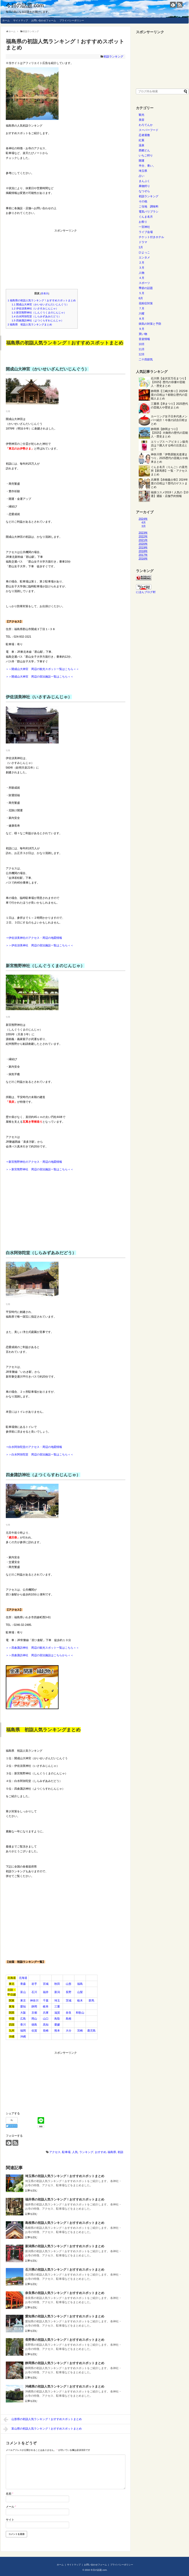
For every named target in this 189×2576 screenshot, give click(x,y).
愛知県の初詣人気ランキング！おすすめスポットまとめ (64, 2316)
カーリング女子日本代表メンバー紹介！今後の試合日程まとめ (169, 420)
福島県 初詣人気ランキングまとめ (30, 324)
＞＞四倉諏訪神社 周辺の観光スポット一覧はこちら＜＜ (42, 1647)
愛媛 (57, 2024)
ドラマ (143, 242)
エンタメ (144, 257)
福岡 (23, 2030)
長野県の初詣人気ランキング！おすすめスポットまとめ (64, 2339)
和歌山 (80, 2012)
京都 (34, 2012)
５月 (141, 293)
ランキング (86, 2152)
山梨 (80, 1992)
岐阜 (46, 2006)
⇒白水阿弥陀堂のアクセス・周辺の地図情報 (34, 1446)
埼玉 (57, 2000)
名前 (9, 2493)
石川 (34, 1992)
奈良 (68, 2012)
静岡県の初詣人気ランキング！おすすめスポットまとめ (64, 2363)
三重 (57, 2006)
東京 (23, 2000)
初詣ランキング (113, 56)
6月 (141, 298)
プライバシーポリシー (71, 20)
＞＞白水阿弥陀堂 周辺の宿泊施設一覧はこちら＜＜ (39, 1454)
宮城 (46, 1983)
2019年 (143, 547)
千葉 (46, 2000)
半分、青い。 (147, 165)
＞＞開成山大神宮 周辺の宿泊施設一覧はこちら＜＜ (39, 676)
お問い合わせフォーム (43, 20)
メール (11, 2506)
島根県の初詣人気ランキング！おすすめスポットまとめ (64, 2223)
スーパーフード (148, 130)
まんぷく (144, 180)
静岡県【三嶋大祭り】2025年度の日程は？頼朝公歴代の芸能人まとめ (169, 395)
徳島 (34, 2024)
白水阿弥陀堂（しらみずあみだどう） (36, 316)
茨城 (68, 2000)
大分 (68, 2030)
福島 (80, 1983)
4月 (144, 522)
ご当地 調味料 (148, 206)
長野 (68, 1992)
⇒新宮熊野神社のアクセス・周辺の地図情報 (34, 1161)
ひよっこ (144, 252)
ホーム (6, 20)
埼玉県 (143, 170)
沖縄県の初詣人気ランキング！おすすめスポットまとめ (64, 2386)
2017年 (143, 554)
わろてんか (146, 124)
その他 (143, 201)
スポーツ (144, 282)
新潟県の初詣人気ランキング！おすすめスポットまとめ (64, 2246)
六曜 (141, 313)
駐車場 (66, 2152)
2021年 (143, 540)
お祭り (143, 221)
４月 (141, 277)
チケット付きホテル (151, 237)
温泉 (141, 145)
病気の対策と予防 (150, 323)
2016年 (143, 558)
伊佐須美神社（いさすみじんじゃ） (35, 308)
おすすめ (100, 2152)
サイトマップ (20, 20)
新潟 (57, 1992)
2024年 (143, 518)
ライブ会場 (146, 231)
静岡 (34, 2006)
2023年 (143, 532)
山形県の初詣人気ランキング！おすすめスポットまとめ (42, 2419)
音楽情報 (144, 339)
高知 (46, 2024)
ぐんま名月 (146, 216)
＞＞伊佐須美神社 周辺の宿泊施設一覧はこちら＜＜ (39, 945)
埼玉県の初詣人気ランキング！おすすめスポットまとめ (64, 2176)
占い (141, 175)
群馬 (91, 2000)
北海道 (23, 1977)
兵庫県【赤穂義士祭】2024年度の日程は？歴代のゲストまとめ (169, 483)
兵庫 (46, 2012)
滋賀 (57, 2012)
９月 (141, 328)
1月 (141, 247)
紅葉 (141, 140)
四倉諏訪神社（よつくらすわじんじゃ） (37, 320)
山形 (68, 1983)
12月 (142, 354)
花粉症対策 (146, 303)
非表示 (44, 293)
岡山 (34, 2018)
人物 (141, 272)
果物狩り (144, 186)
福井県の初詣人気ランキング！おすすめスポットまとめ (64, 2199)
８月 (141, 318)
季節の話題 (146, 288)
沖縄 (23, 2036)
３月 (141, 267)
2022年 (143, 536)
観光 (141, 114)
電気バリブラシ (148, 211)
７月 (141, 308)
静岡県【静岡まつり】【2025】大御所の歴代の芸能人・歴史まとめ (169, 433)
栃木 (80, 2000)
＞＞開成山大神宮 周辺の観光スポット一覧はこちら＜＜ (42, 669)
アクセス (54, 2152)
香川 (23, 2024)
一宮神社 (144, 226)
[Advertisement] (65, 257)
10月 (142, 344)
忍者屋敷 (144, 135)
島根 (68, 2018)
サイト (10, 2519)
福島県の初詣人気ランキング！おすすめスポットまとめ (42, 300)
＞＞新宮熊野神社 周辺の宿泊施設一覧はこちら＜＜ (39, 1169)
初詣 (120, 2152)
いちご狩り (146, 155)
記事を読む (31, 2190)
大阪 (23, 2012)
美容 (141, 119)
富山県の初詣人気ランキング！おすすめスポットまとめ (42, 2429)
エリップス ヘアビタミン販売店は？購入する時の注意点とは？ (169, 445)
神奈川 (34, 2000)
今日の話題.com (25, 5)
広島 (23, 2018)
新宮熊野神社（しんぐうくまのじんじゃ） (39, 312)
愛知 (23, 2006)
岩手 (34, 1983)
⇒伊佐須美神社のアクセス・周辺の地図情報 (34, 937)
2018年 (143, 551)
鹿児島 (91, 2030)
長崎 (46, 2030)
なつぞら (144, 191)
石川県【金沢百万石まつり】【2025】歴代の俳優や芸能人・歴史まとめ (169, 382)
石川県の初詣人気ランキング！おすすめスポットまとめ (64, 2269)
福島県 (112, 2152)
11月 (142, 349)
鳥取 (57, 2018)
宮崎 (80, 2030)
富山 (23, 1992)
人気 (75, 2152)
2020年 (143, 543)
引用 (8, 411)
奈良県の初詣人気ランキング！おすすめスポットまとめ (64, 2293)
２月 (141, 262)
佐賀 (34, 2030)
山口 (46, 2018)
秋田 (57, 1983)
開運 (141, 160)
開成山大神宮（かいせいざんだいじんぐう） (40, 304)
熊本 (57, 2030)
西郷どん (144, 150)
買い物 (143, 333)
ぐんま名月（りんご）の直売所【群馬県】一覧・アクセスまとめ (169, 471)
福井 (46, 1992)
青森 (23, 1983)
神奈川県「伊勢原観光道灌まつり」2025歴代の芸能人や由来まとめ (169, 458)
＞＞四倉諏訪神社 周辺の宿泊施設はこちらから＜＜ (39, 1655)
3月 (144, 526)
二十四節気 (146, 359)
